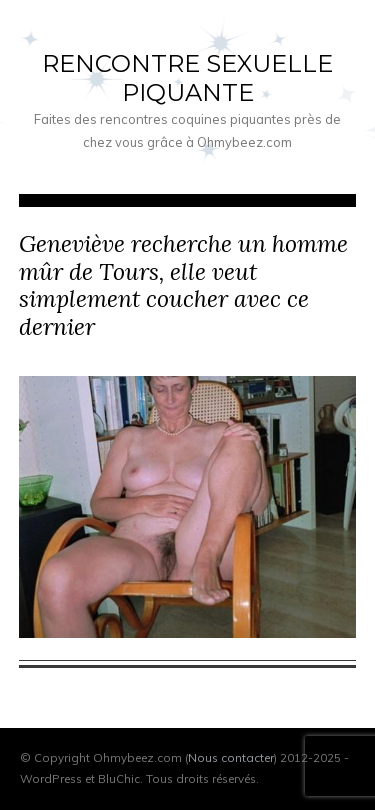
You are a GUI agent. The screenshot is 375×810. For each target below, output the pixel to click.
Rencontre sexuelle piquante (187, 78)
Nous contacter (231, 757)
